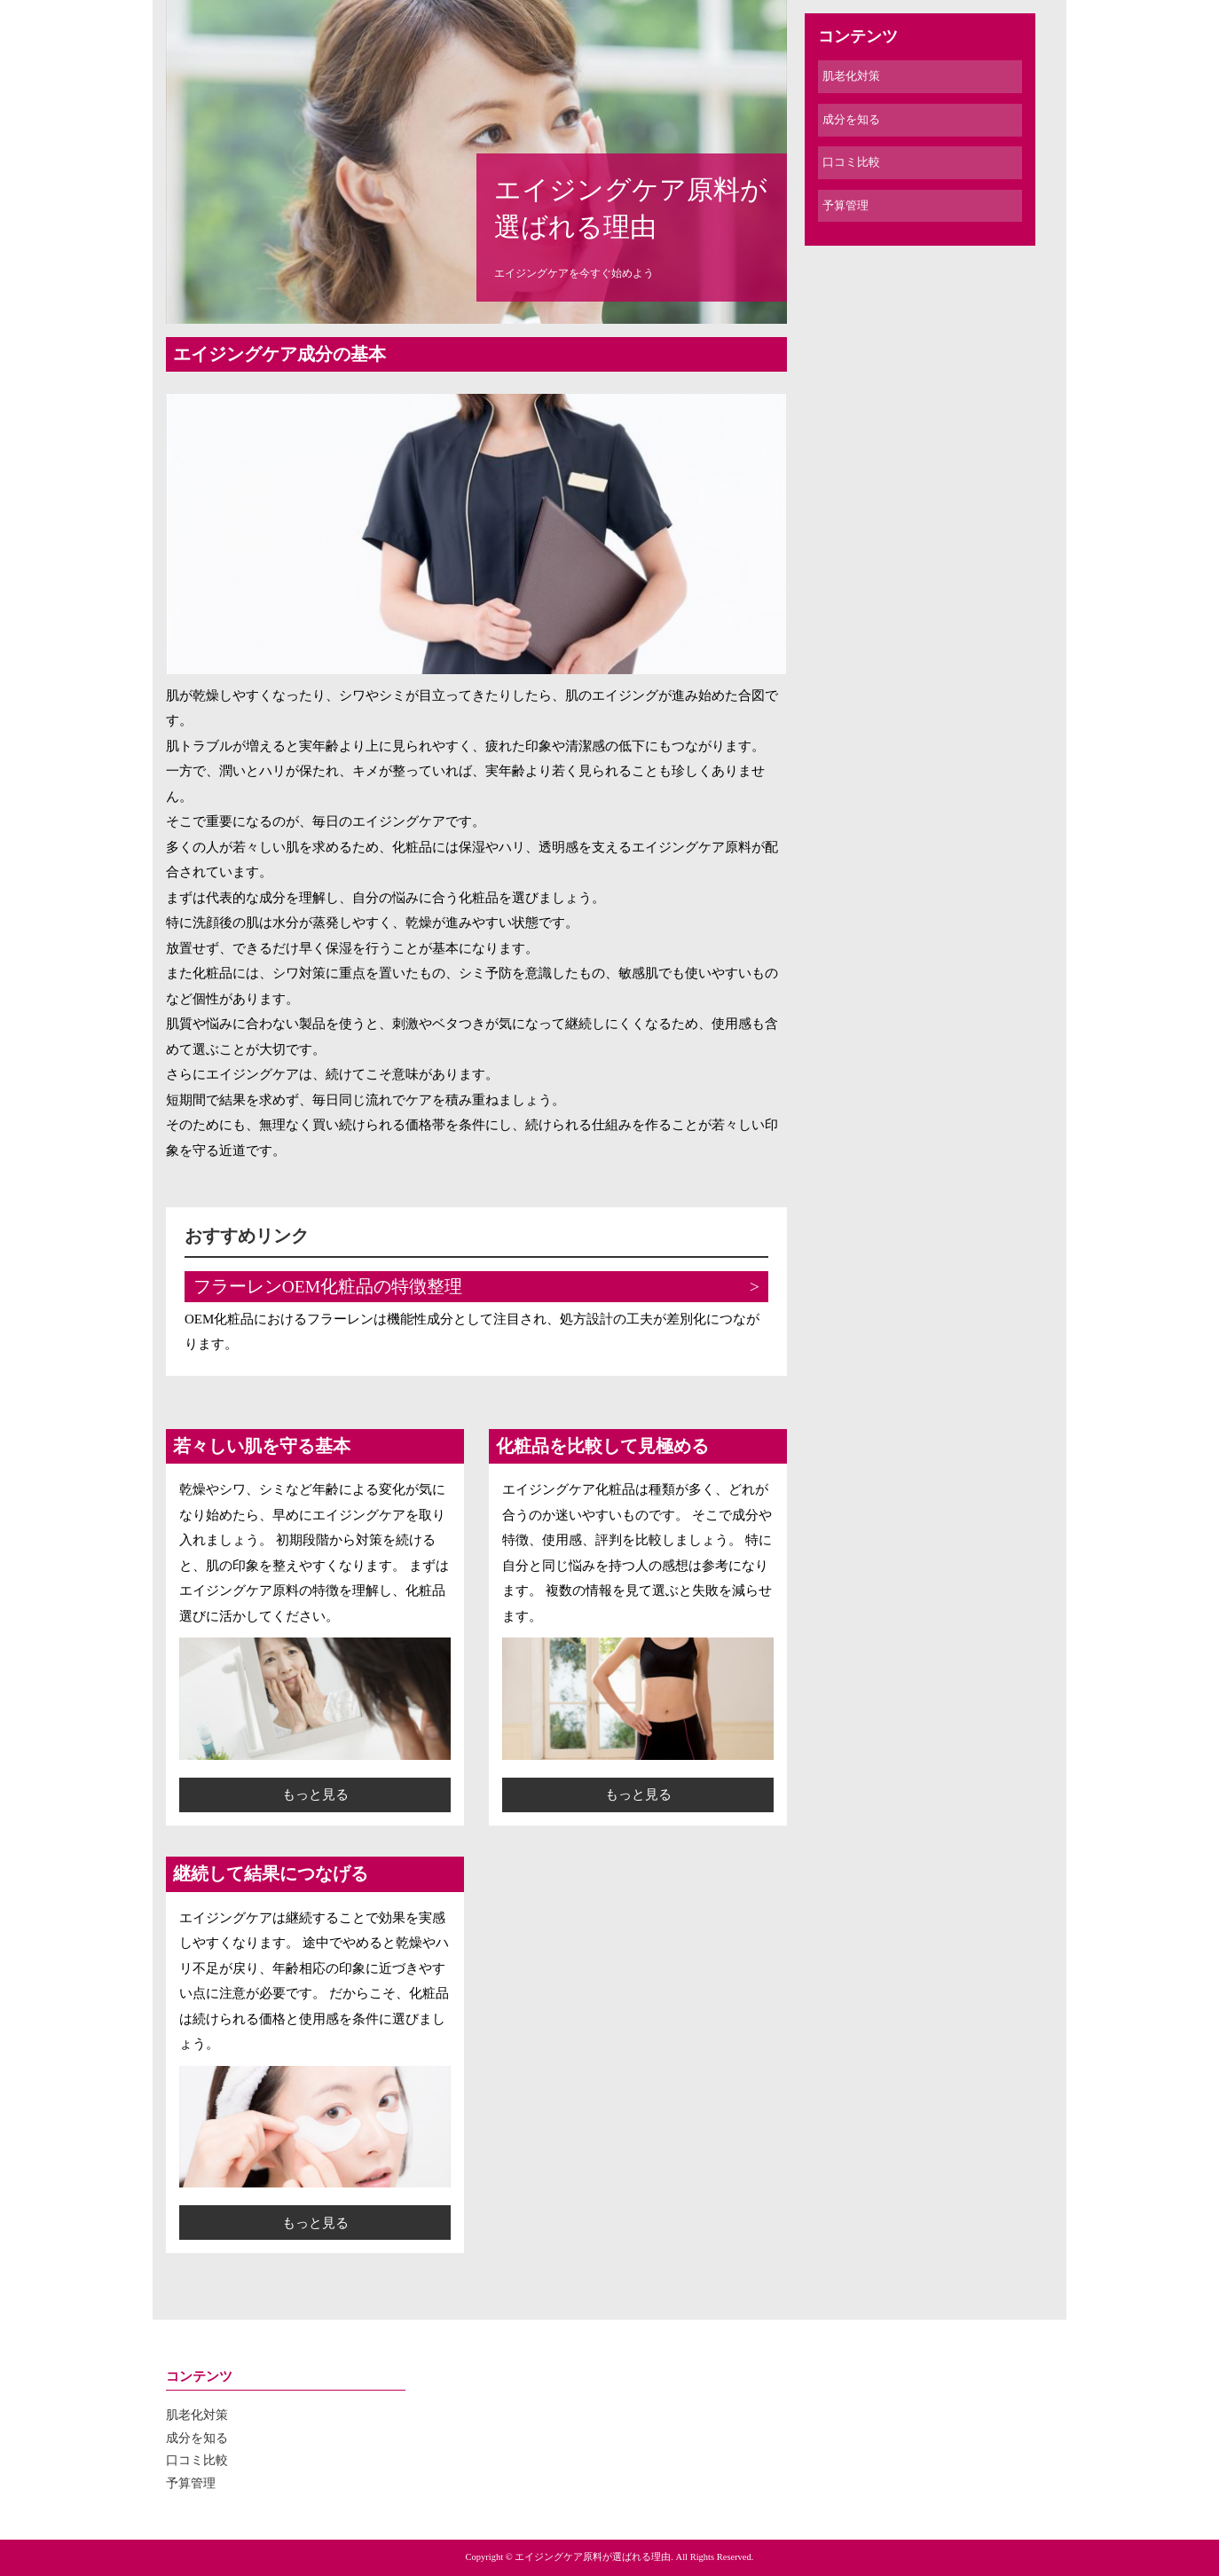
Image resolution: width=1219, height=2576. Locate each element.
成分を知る (851, 119)
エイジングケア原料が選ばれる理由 (630, 208)
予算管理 (845, 205)
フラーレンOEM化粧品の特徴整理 (327, 1286)
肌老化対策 (851, 75)
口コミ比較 (851, 162)
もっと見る (315, 1794)
